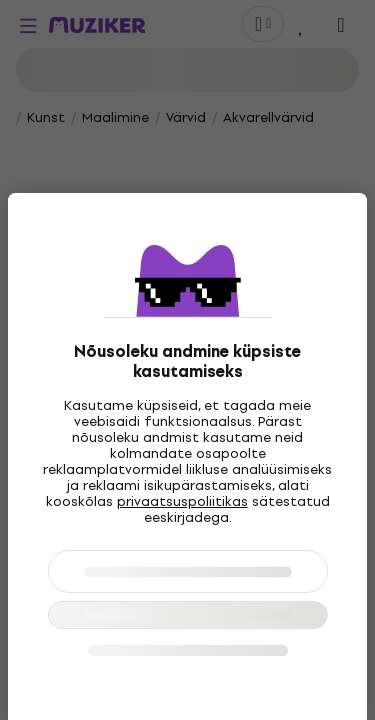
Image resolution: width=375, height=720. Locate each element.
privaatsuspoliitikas (182, 501)
